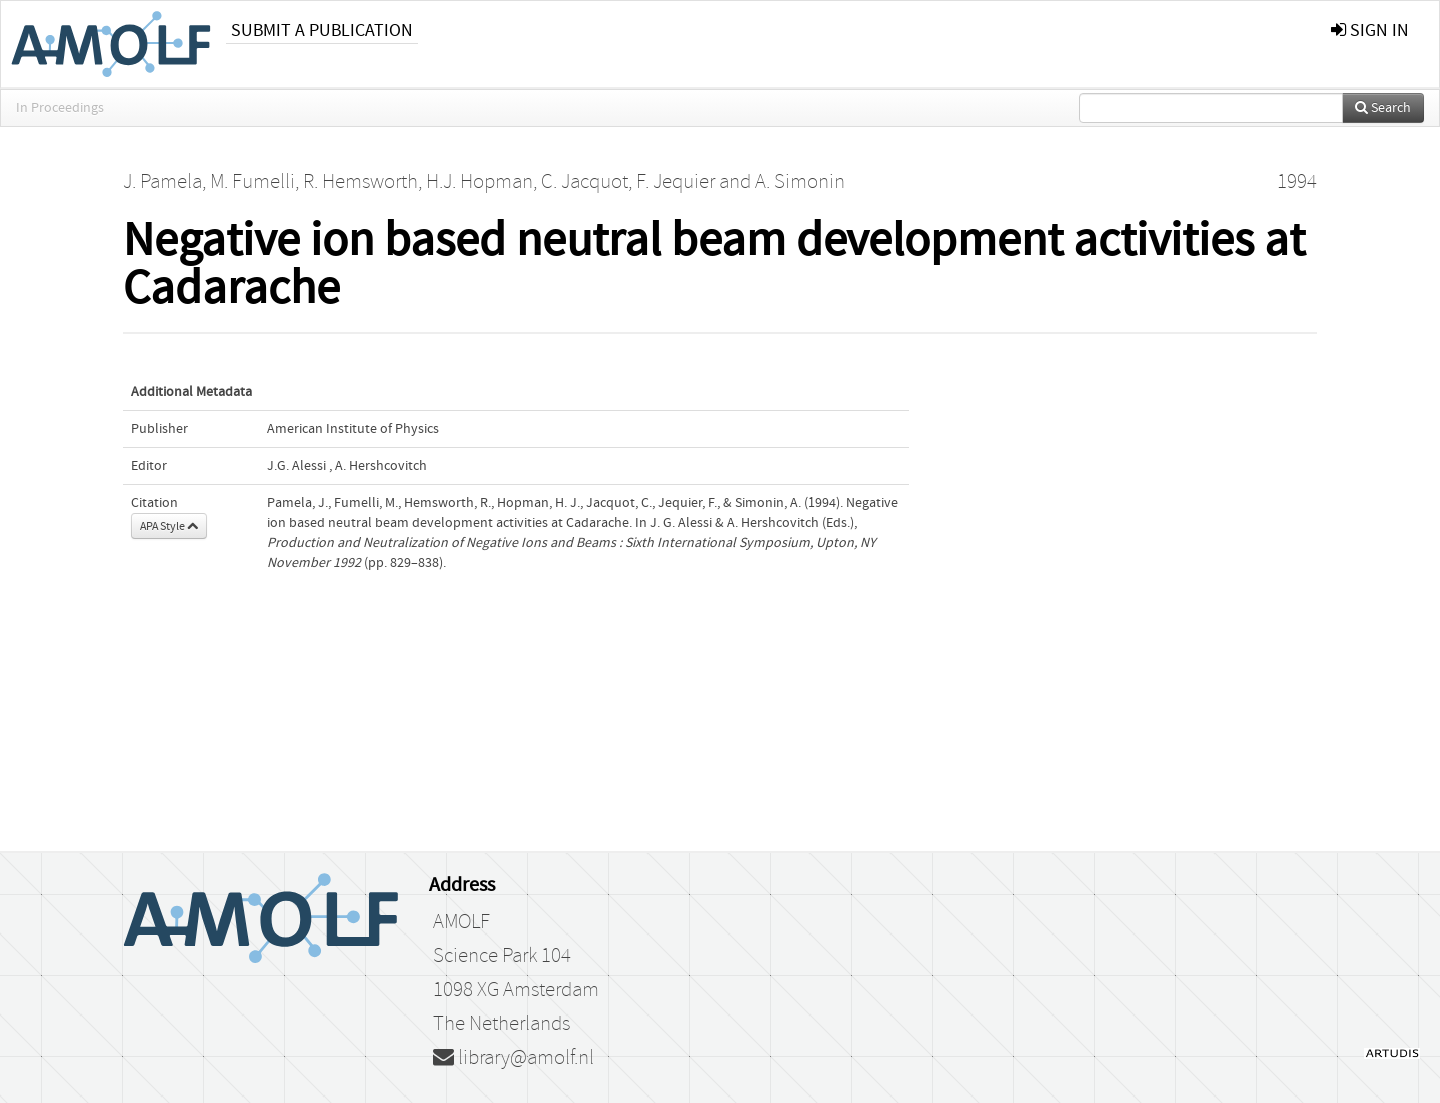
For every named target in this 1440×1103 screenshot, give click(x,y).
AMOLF (461, 922)
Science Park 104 (502, 956)
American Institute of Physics (353, 429)
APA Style (169, 526)
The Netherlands (501, 1024)
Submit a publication (322, 30)
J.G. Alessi (296, 466)
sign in (1370, 30)
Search (1383, 108)
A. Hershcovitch (381, 466)
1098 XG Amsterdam (516, 990)
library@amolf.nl (513, 1058)
